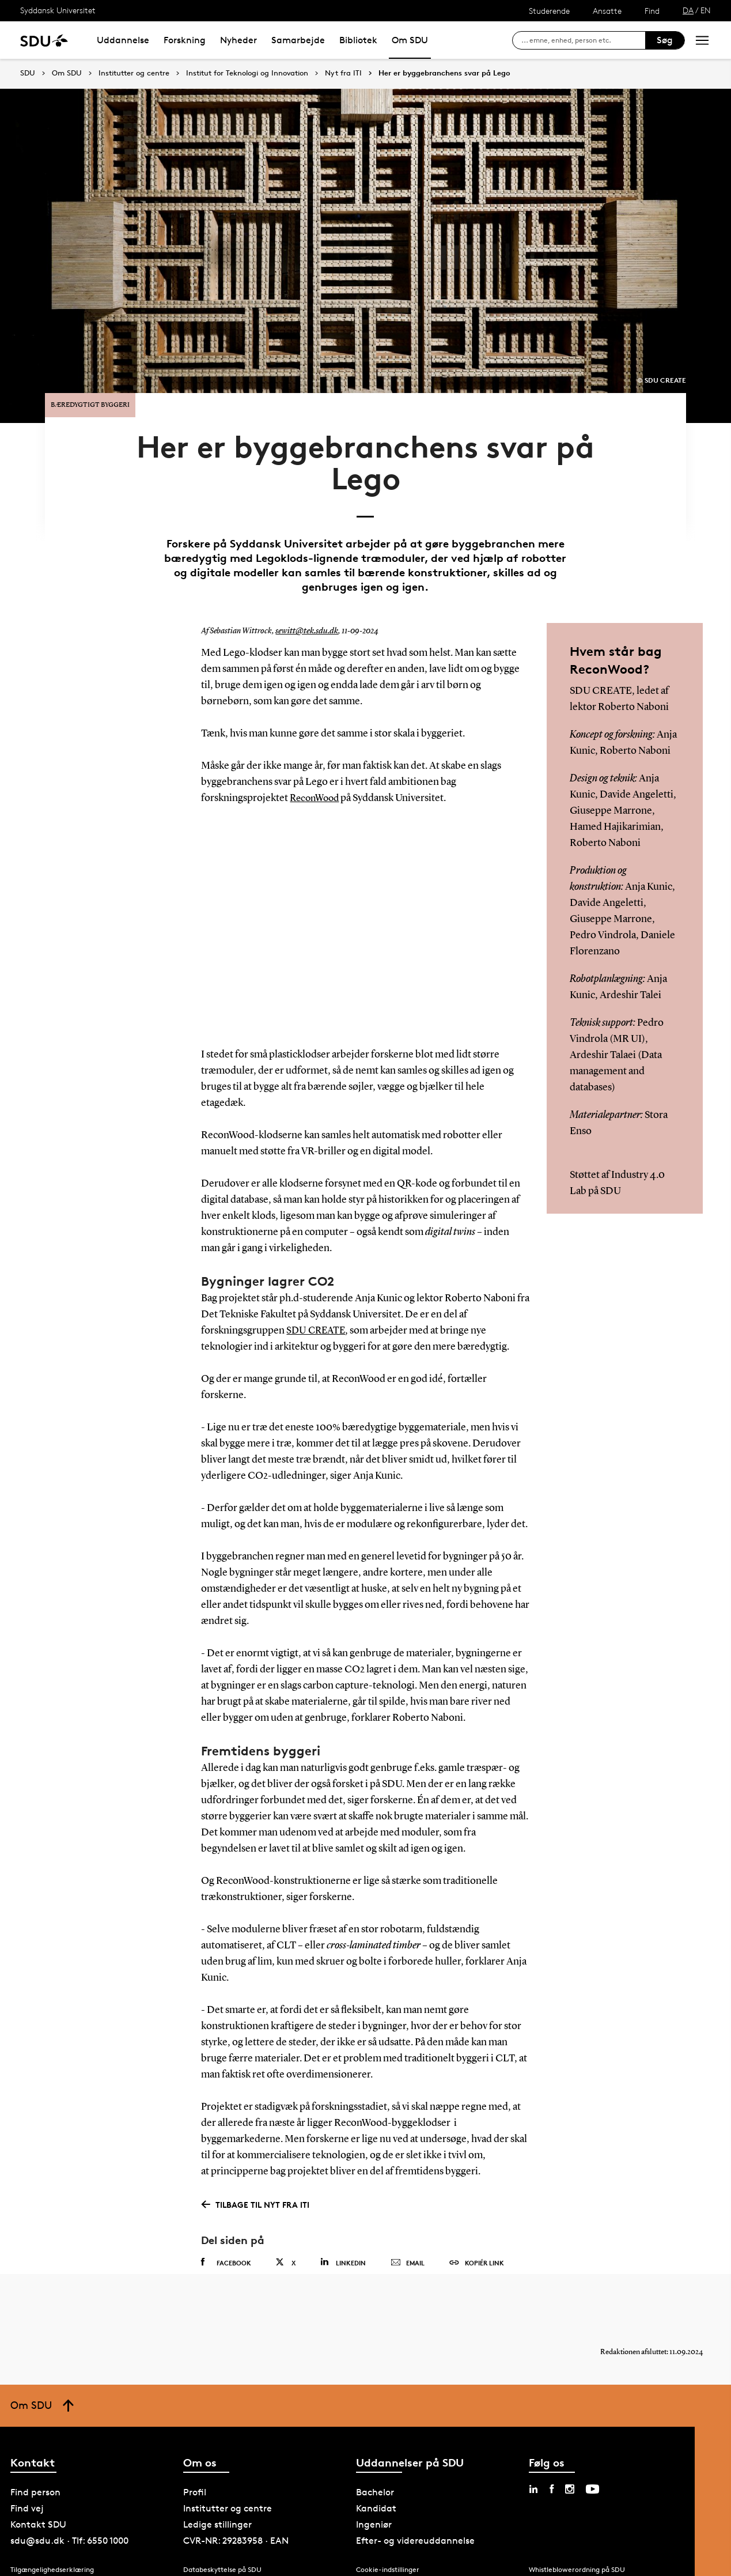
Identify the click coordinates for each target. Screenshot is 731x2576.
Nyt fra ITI (343, 73)
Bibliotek (358, 40)
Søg (665, 40)
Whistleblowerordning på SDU (577, 2555)
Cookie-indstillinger (387, 2555)
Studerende (549, 11)
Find (652, 11)
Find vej (27, 2494)
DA (688, 10)
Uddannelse (123, 40)
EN (705, 10)
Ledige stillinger (217, 2510)
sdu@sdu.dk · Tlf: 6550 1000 (69, 2526)
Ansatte (607, 11)
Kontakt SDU (38, 2510)
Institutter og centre (134, 73)
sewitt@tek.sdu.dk (304, 607)
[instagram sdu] (569, 2475)
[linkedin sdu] (533, 2475)
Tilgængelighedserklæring (52, 2555)
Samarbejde (298, 40)
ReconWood (316, 774)
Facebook (226, 2237)
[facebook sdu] (552, 2475)
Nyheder (238, 40)
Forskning (185, 40)
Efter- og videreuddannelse (415, 2526)
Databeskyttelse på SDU (222, 2555)
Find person (35, 2478)
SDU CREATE (317, 1305)
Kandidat (376, 2494)
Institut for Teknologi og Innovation (247, 73)
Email (408, 2237)
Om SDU (410, 40)
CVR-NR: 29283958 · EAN (236, 2526)
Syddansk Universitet (58, 10)
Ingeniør (374, 2510)
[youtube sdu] (592, 2475)
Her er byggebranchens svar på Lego (444, 73)
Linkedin (343, 2237)
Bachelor (375, 2478)
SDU (27, 73)
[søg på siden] (583, 40)
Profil (194, 2478)
